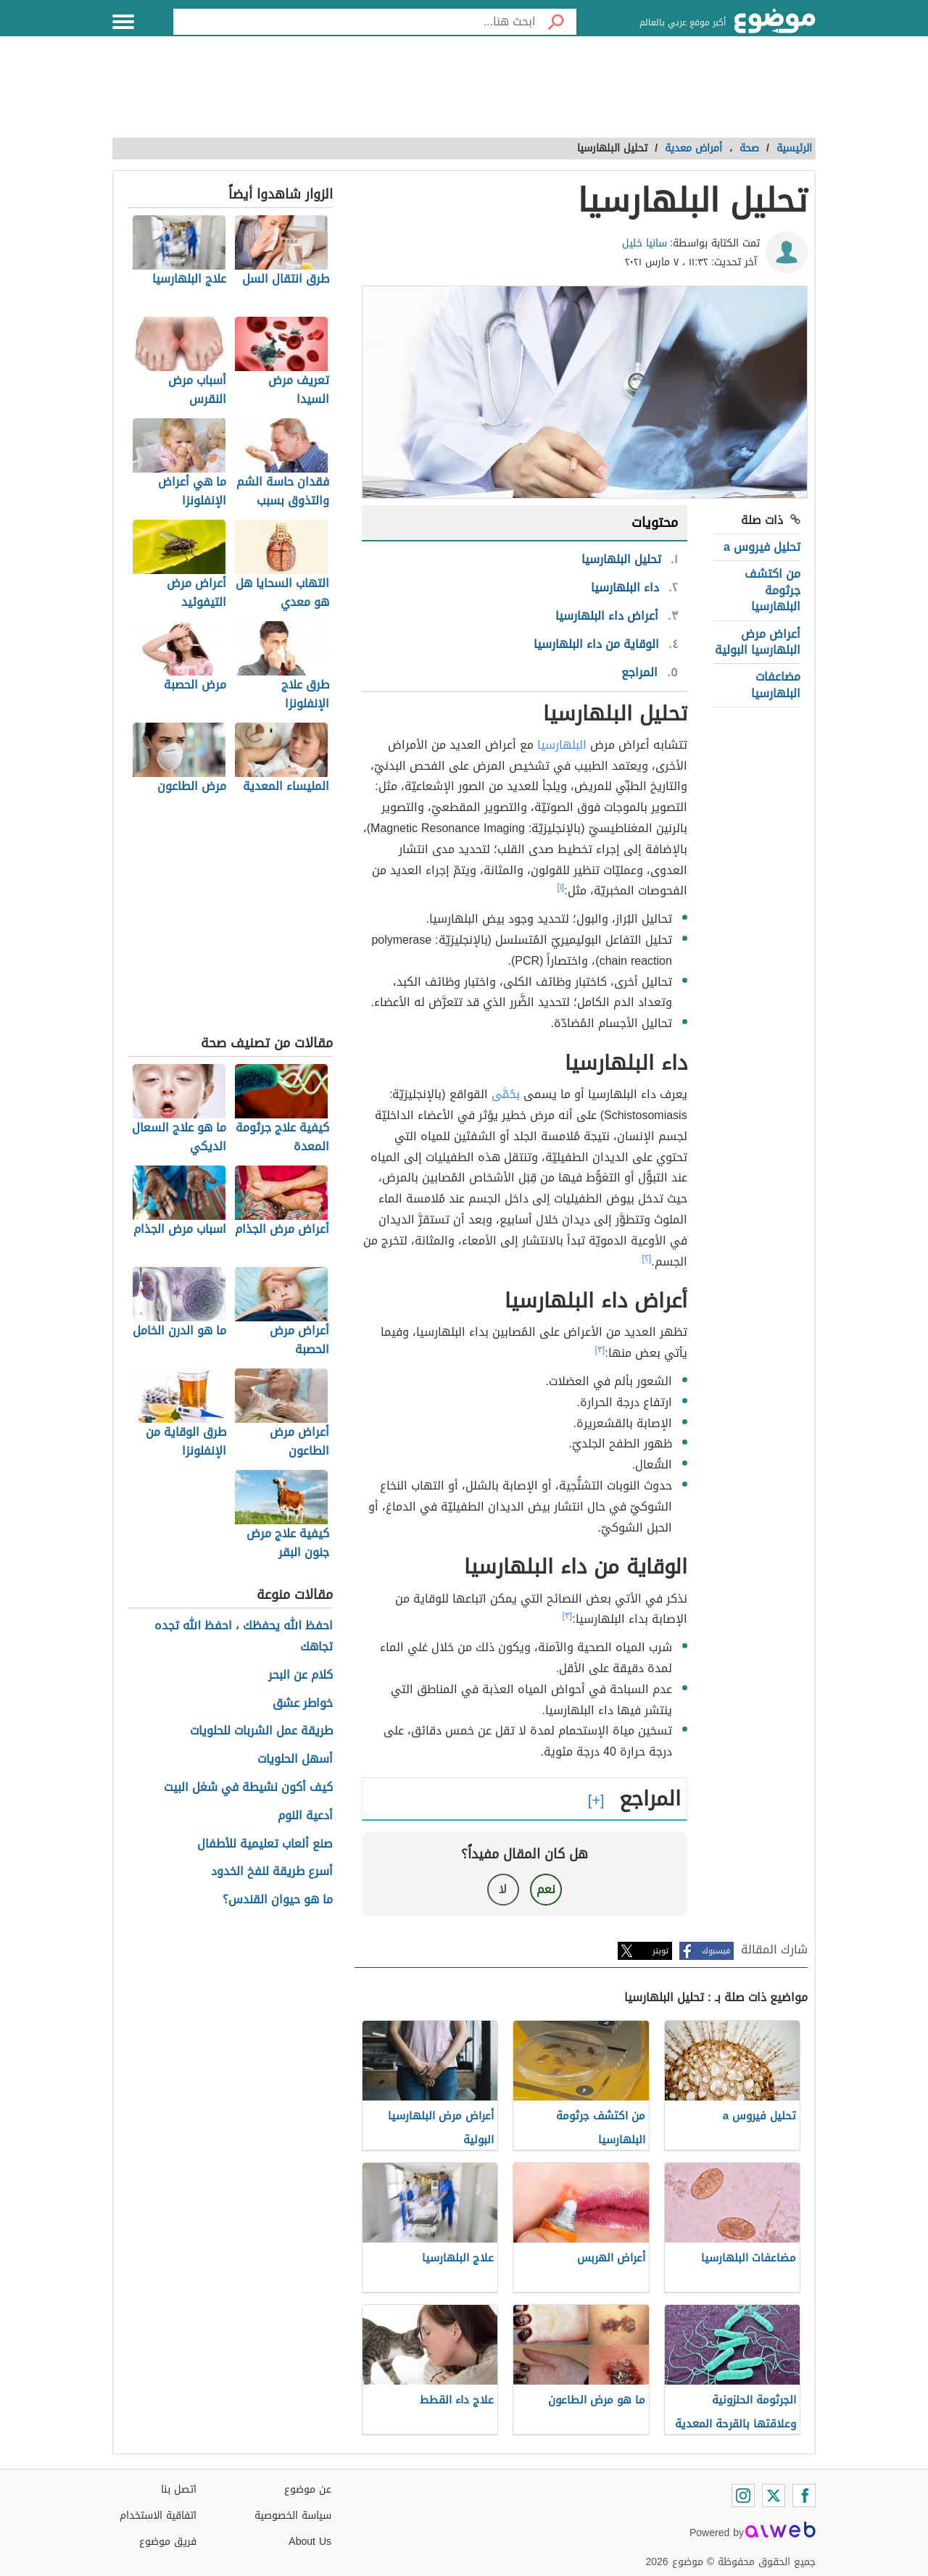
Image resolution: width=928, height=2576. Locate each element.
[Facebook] (804, 2495)
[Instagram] (743, 2495)
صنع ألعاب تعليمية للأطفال (265, 1844)
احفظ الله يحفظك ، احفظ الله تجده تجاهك (243, 1637)
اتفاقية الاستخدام (158, 2515)
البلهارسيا (562, 745)
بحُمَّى (506, 1094)
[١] (561, 887)
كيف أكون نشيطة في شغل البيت (248, 1787)
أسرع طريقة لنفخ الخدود (272, 1871)
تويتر (660, 1950)
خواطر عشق (303, 1703)
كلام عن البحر (300, 1675)
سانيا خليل (644, 243)
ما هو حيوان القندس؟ (278, 1900)
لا (503, 1889)
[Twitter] (773, 2495)
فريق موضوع (167, 2541)
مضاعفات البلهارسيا (775, 684)
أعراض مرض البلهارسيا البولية (757, 642)
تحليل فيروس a (762, 547)
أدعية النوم (305, 1816)
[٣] (600, 1350)
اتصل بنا (178, 2489)
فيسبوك (716, 1950)
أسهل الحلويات (295, 1759)
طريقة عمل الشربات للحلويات (261, 1731)
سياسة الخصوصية (292, 2515)
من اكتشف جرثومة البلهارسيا (772, 590)
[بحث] (556, 22)
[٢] (647, 1258)
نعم (545, 1889)
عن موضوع (307, 2489)
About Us (310, 2541)
